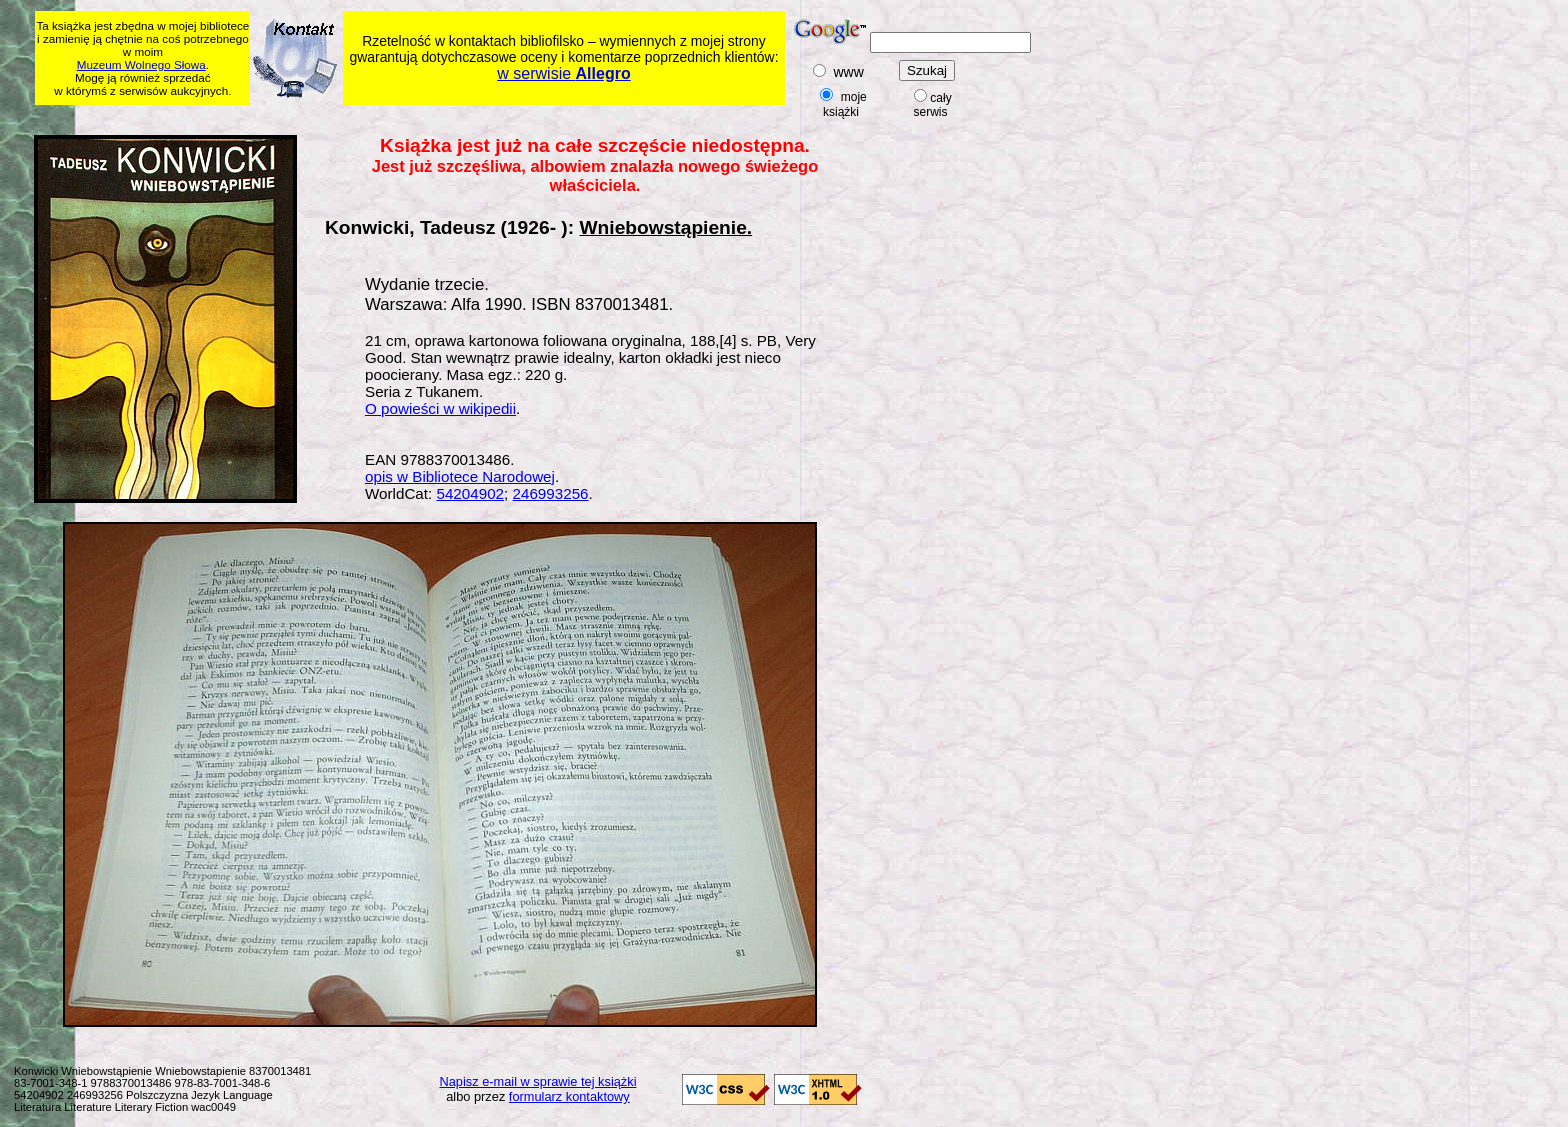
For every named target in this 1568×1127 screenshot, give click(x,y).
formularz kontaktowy (569, 1096)
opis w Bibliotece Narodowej (460, 476)
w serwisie (563, 73)
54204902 (470, 493)
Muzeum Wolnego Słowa (141, 64)
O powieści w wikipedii (440, 408)
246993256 (551, 493)
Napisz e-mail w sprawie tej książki (538, 1081)
